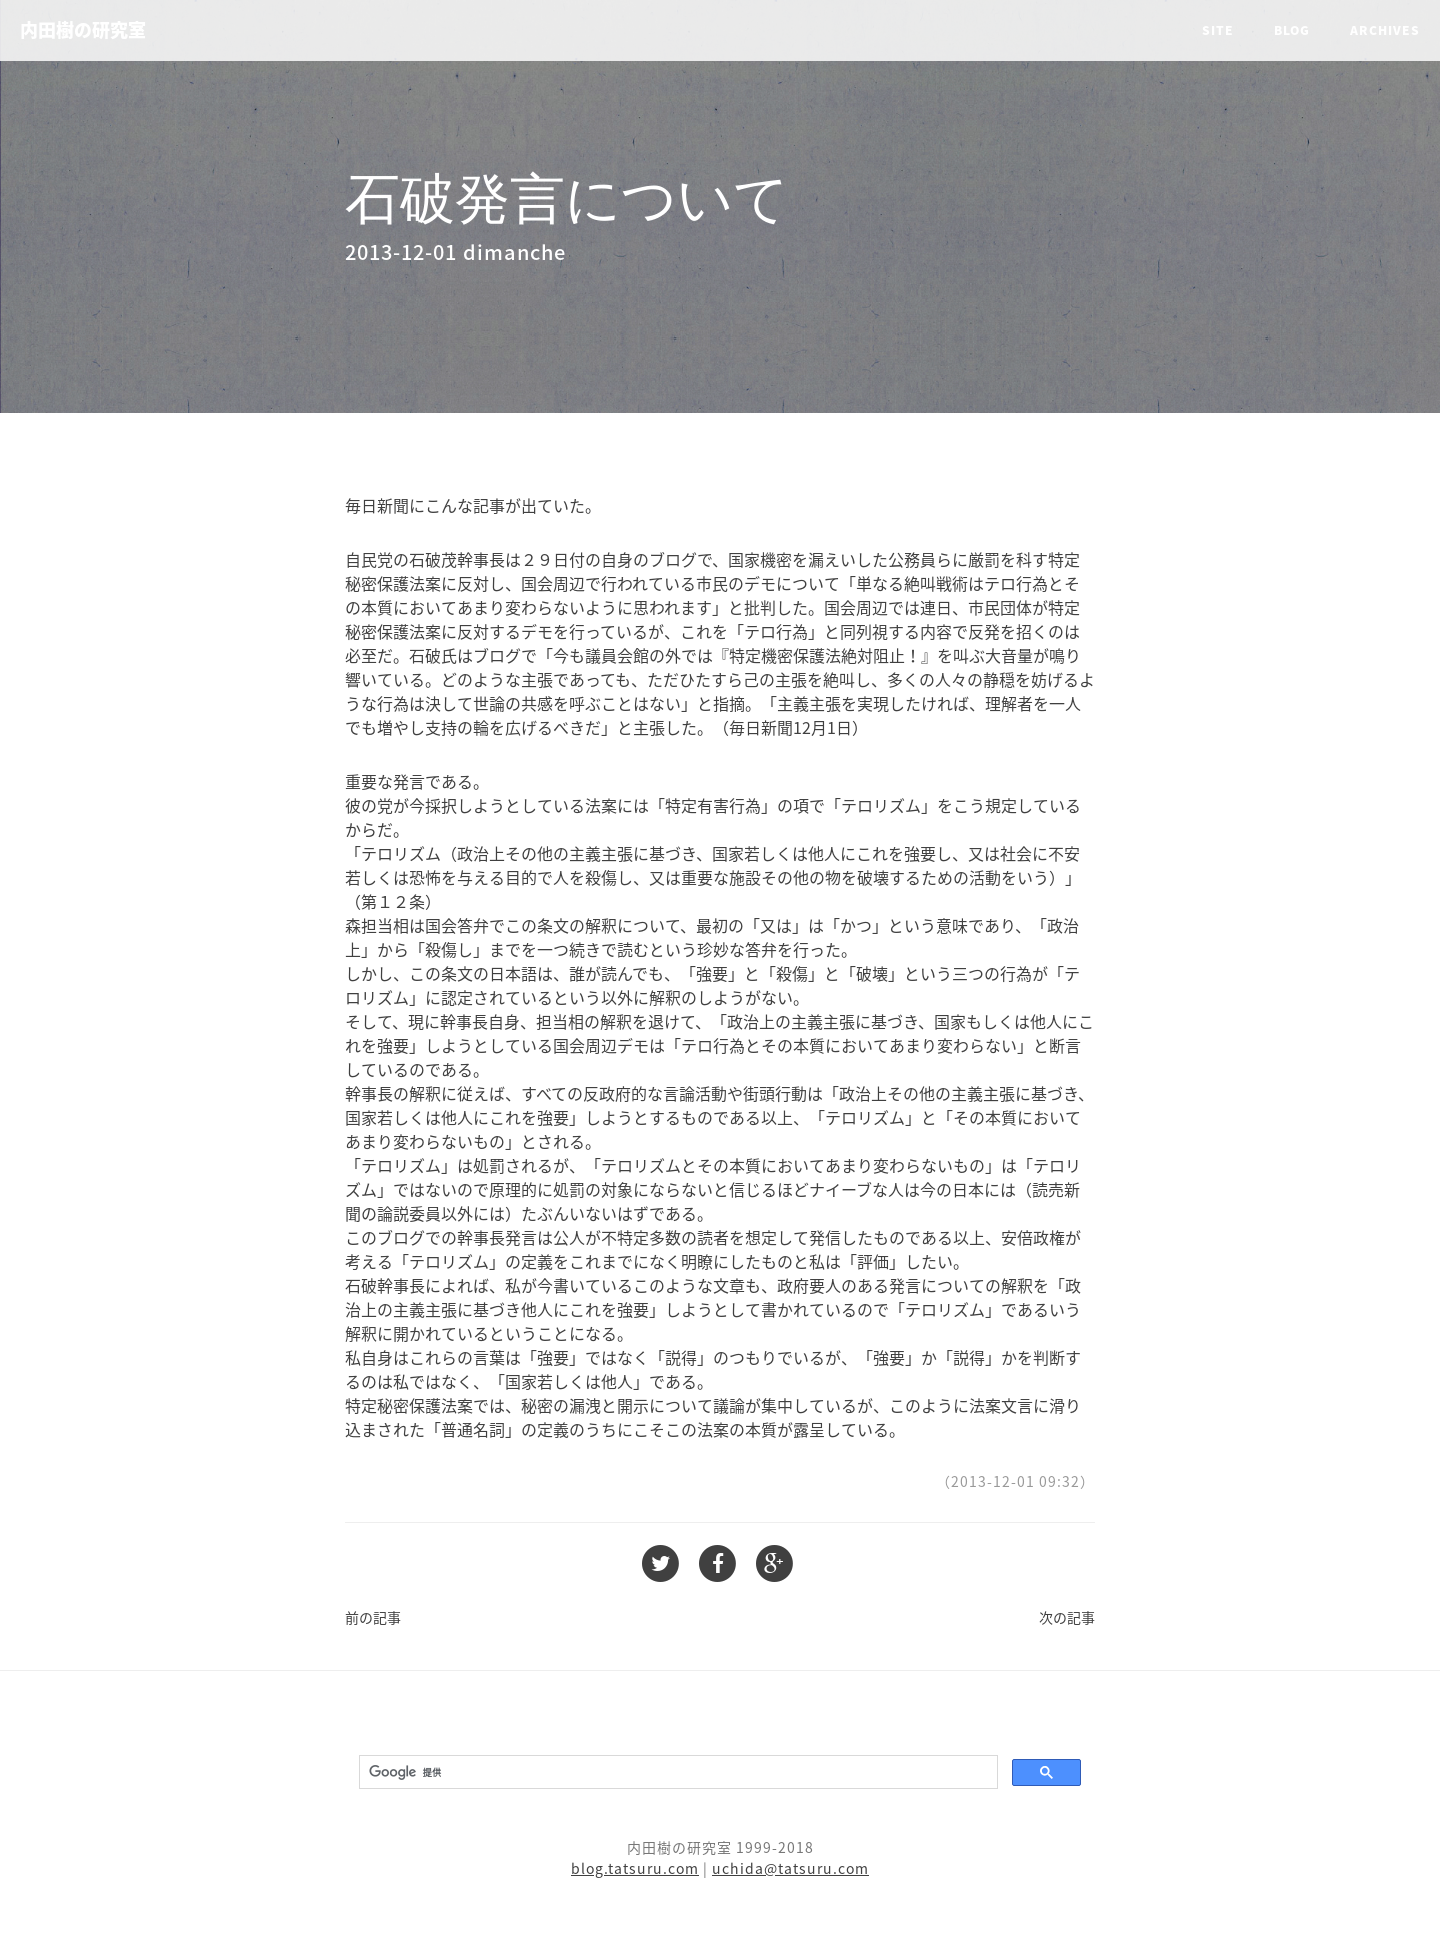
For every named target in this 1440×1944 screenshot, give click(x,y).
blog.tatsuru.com (635, 1868)
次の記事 (1067, 1617)
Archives (1385, 30)
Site (1218, 30)
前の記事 (373, 1617)
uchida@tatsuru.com (790, 1868)
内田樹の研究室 (83, 29)
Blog (1292, 30)
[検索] (676, 1772)
